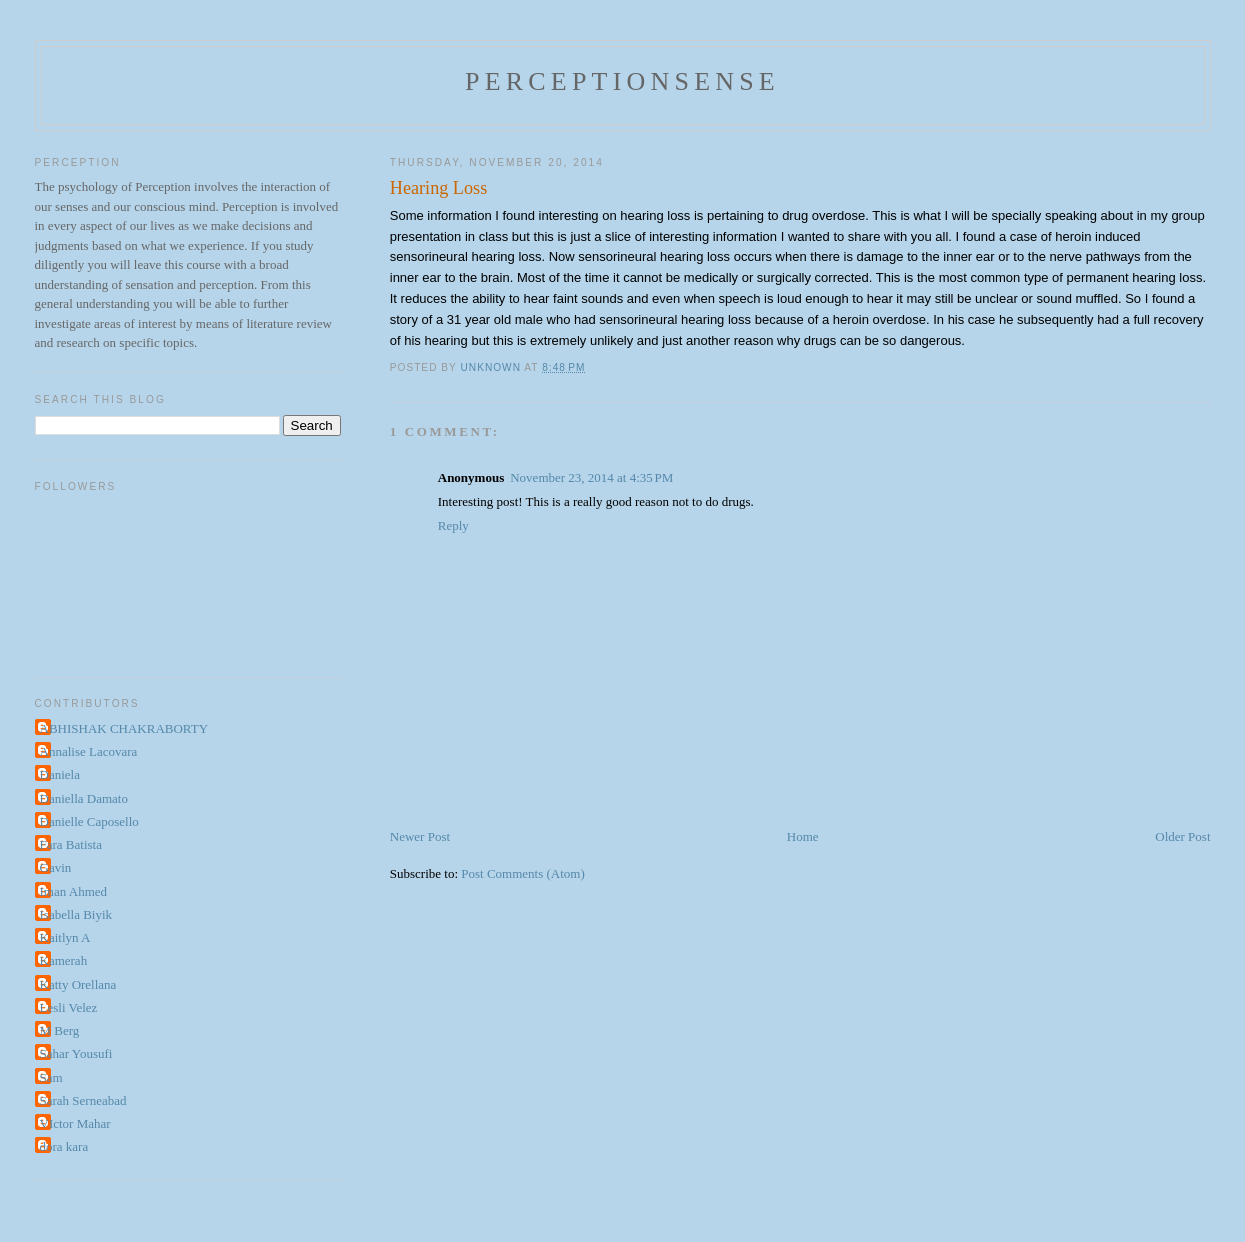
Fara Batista (71, 844)
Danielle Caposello (89, 821)
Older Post (1182, 836)
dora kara (64, 1146)
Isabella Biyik (76, 914)
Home (803, 836)
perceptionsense (622, 81)
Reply (453, 525)
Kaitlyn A (65, 937)
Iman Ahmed (74, 891)
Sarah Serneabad (83, 1100)
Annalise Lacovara (89, 751)
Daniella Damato (84, 798)
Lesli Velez (69, 1007)
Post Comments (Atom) (523, 873)
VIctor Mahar (75, 1123)
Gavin (56, 867)
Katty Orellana (78, 984)
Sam (51, 1077)
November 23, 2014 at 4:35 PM (591, 477)
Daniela (60, 774)
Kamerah (64, 960)
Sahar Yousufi (76, 1053)
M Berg (60, 1030)
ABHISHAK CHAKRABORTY (124, 728)
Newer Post (420, 836)
